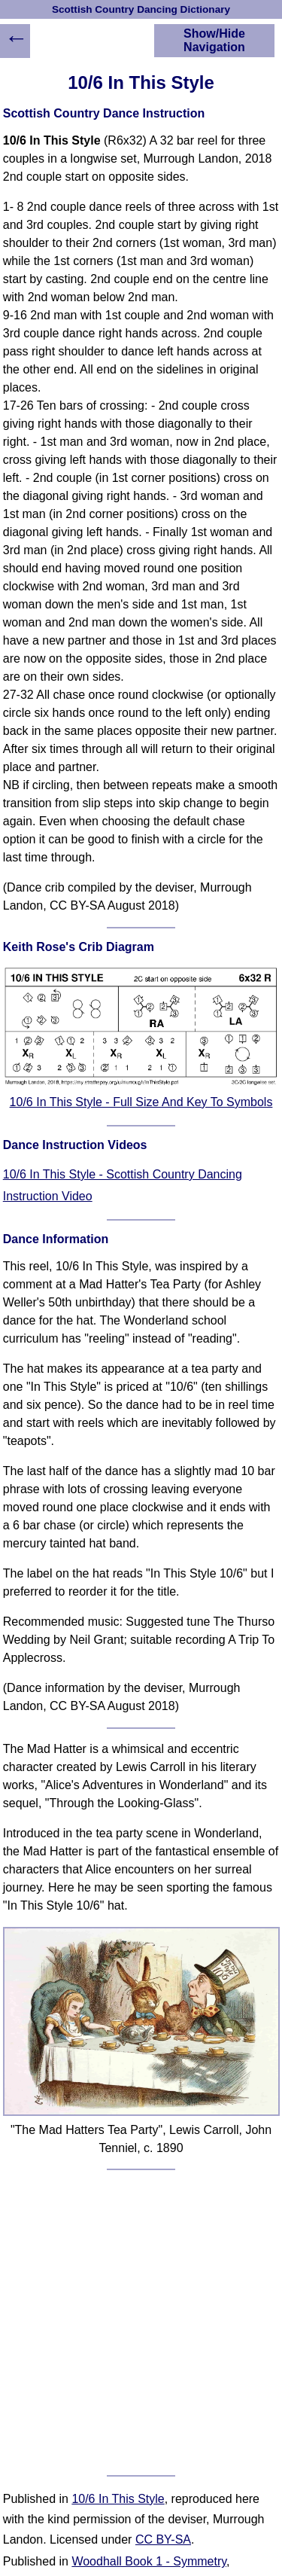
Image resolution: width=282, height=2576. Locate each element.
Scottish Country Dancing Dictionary (141, 9)
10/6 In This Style (117, 2498)
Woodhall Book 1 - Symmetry (148, 2561)
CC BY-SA (163, 2539)
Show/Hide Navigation (214, 40)
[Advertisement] (141, 2322)
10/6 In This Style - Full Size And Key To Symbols (141, 1102)
